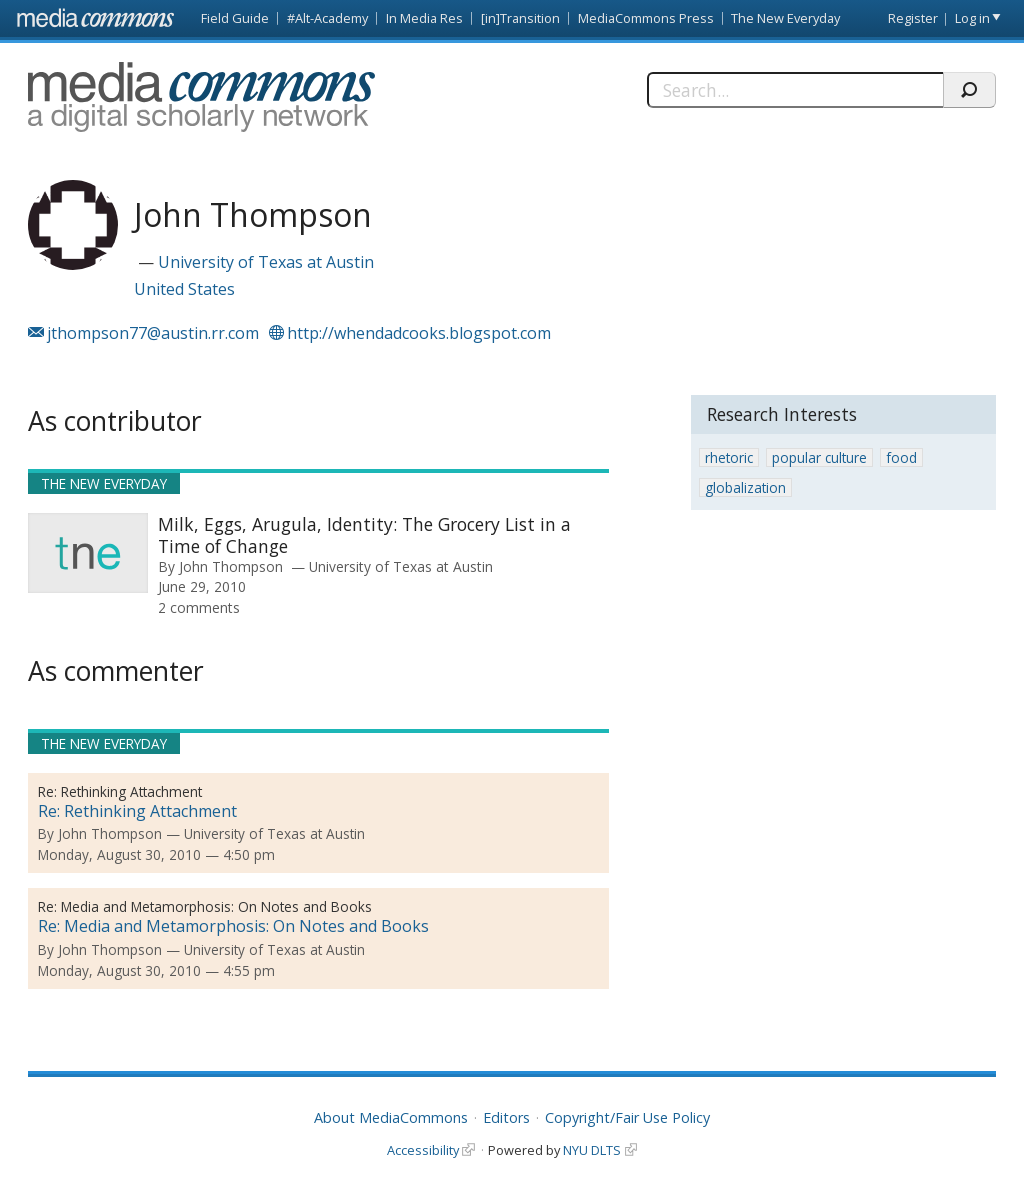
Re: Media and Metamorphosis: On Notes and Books (233, 926)
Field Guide (235, 18)
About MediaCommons (391, 1117)
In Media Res (424, 18)
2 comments (199, 607)
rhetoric (729, 457)
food (901, 457)
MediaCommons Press (646, 18)
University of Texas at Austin (266, 262)
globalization (745, 487)
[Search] (795, 90)
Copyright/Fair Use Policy (627, 1117)
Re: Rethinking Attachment (137, 811)
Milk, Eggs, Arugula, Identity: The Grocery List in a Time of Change (364, 535)
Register (913, 18)
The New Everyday (785, 18)
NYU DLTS (592, 1150)
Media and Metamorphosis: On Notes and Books (216, 906)
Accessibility (423, 1150)
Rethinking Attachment (131, 791)
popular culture (819, 457)
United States (184, 289)
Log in (972, 18)
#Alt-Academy (327, 18)
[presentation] (88, 553)
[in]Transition (520, 18)
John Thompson (231, 566)
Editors (506, 1117)
